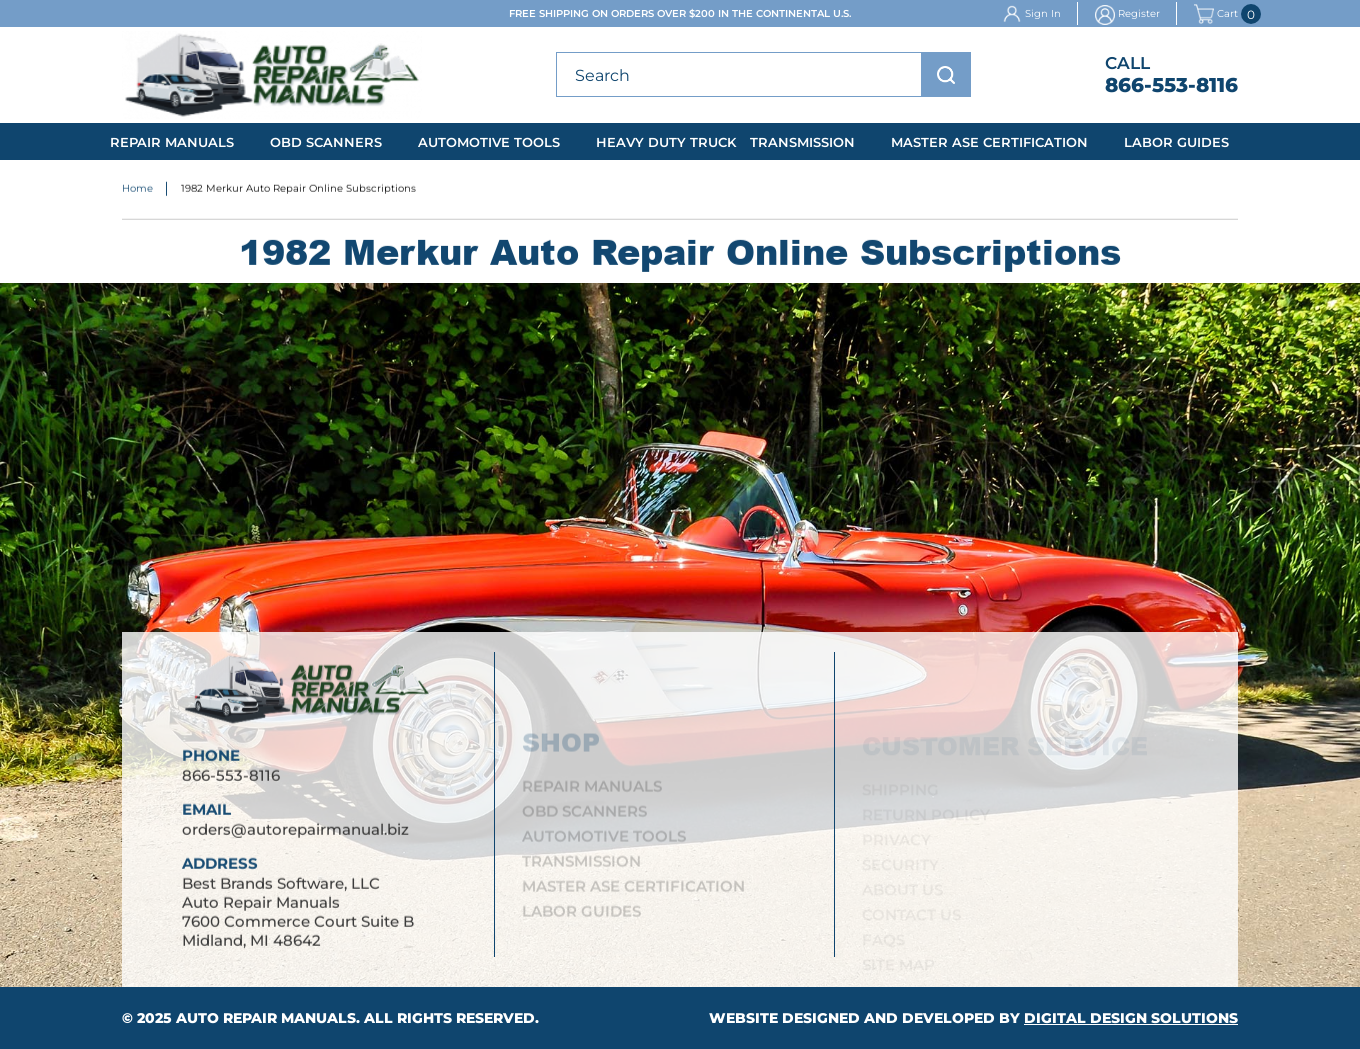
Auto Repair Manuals (266, 1018)
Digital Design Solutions (1131, 1018)
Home (137, 189)
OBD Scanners (326, 142)
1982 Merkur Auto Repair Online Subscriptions (298, 189)
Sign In (1043, 13)
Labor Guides (1176, 142)
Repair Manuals (172, 142)
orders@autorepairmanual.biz (295, 830)
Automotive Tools (489, 142)
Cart (1216, 14)
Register (1139, 13)
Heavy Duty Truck (666, 142)
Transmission (802, 142)
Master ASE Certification (989, 142)
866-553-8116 (1171, 85)
